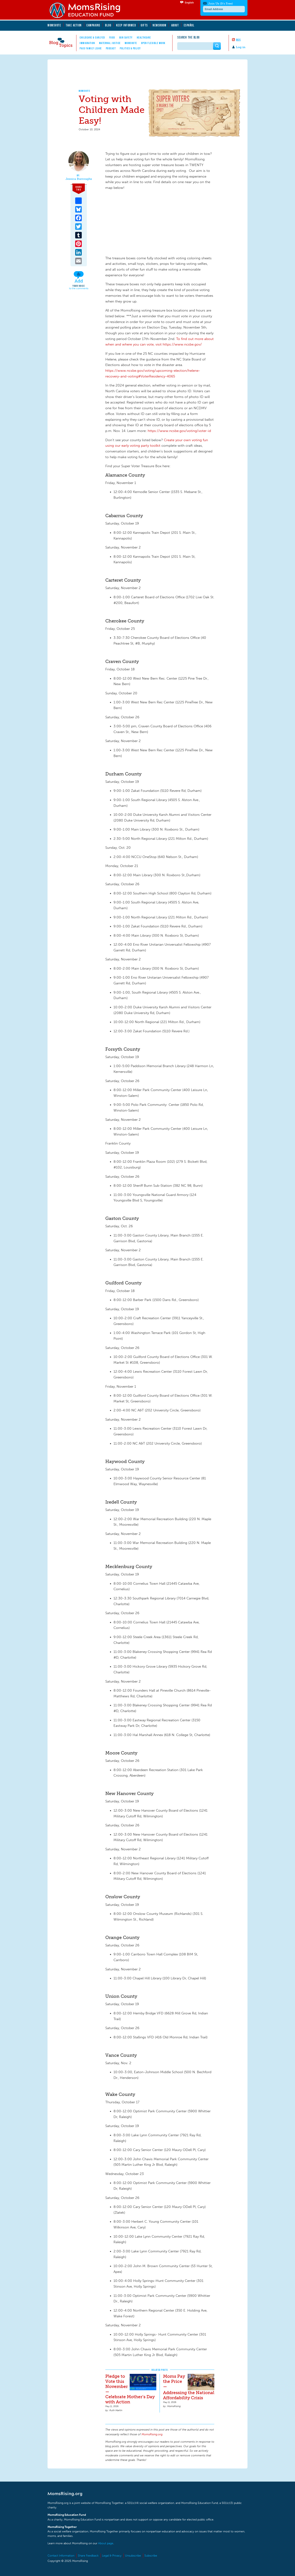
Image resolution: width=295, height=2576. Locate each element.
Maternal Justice (110, 43)
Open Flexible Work (153, 43)
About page (105, 2543)
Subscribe (150, 2555)
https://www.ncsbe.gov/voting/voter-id (179, 431)
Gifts (144, 25)
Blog (108, 25)
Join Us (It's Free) (220, 3)
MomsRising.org (87, 10)
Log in (240, 47)
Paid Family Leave (91, 48)
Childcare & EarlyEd (92, 37)
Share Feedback (88, 2555)
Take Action (74, 25)
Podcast (111, 48)
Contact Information (61, 2555)
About (175, 25)
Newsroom (159, 25)
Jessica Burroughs (79, 179)
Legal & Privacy (111, 2555)
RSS (238, 40)
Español (189, 25)
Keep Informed (126, 25)
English (189, 2)
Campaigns (93, 25)
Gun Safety (126, 37)
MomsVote (54, 25)
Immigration (87, 43)
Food (112, 37)
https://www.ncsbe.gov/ (182, 344)
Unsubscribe (133, 2555)
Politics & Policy (130, 48)
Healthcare (144, 37)
